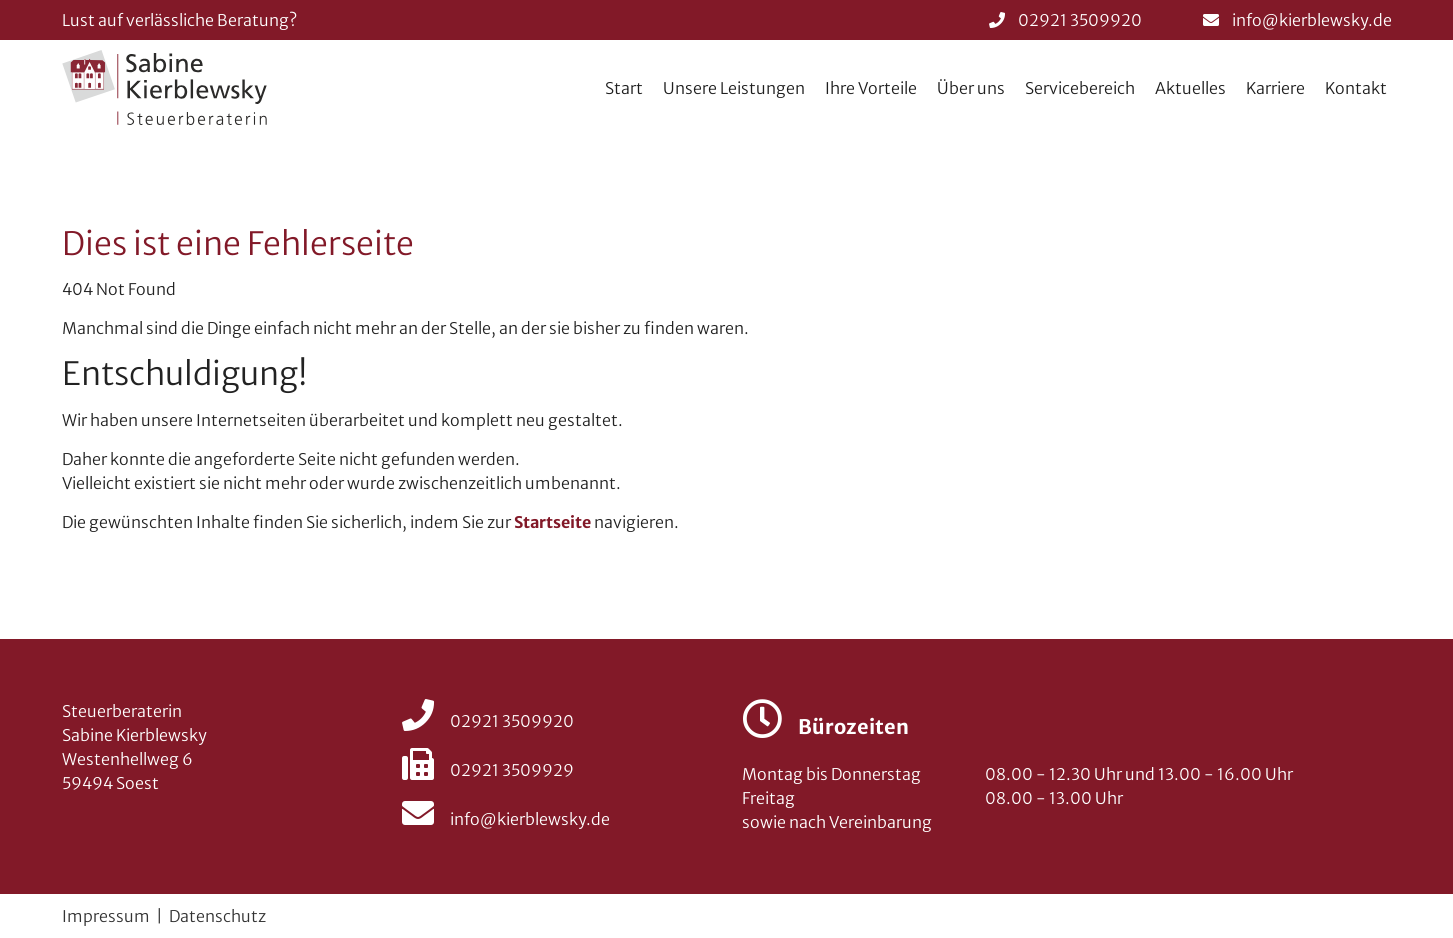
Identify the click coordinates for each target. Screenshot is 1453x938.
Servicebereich (1080, 88)
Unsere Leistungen (734, 88)
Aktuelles (1190, 88)
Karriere (1275, 88)
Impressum (106, 916)
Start (624, 88)
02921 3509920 (1080, 20)
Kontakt (1356, 88)
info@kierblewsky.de (1312, 20)
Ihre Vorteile (871, 88)
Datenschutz (217, 916)
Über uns (971, 88)
